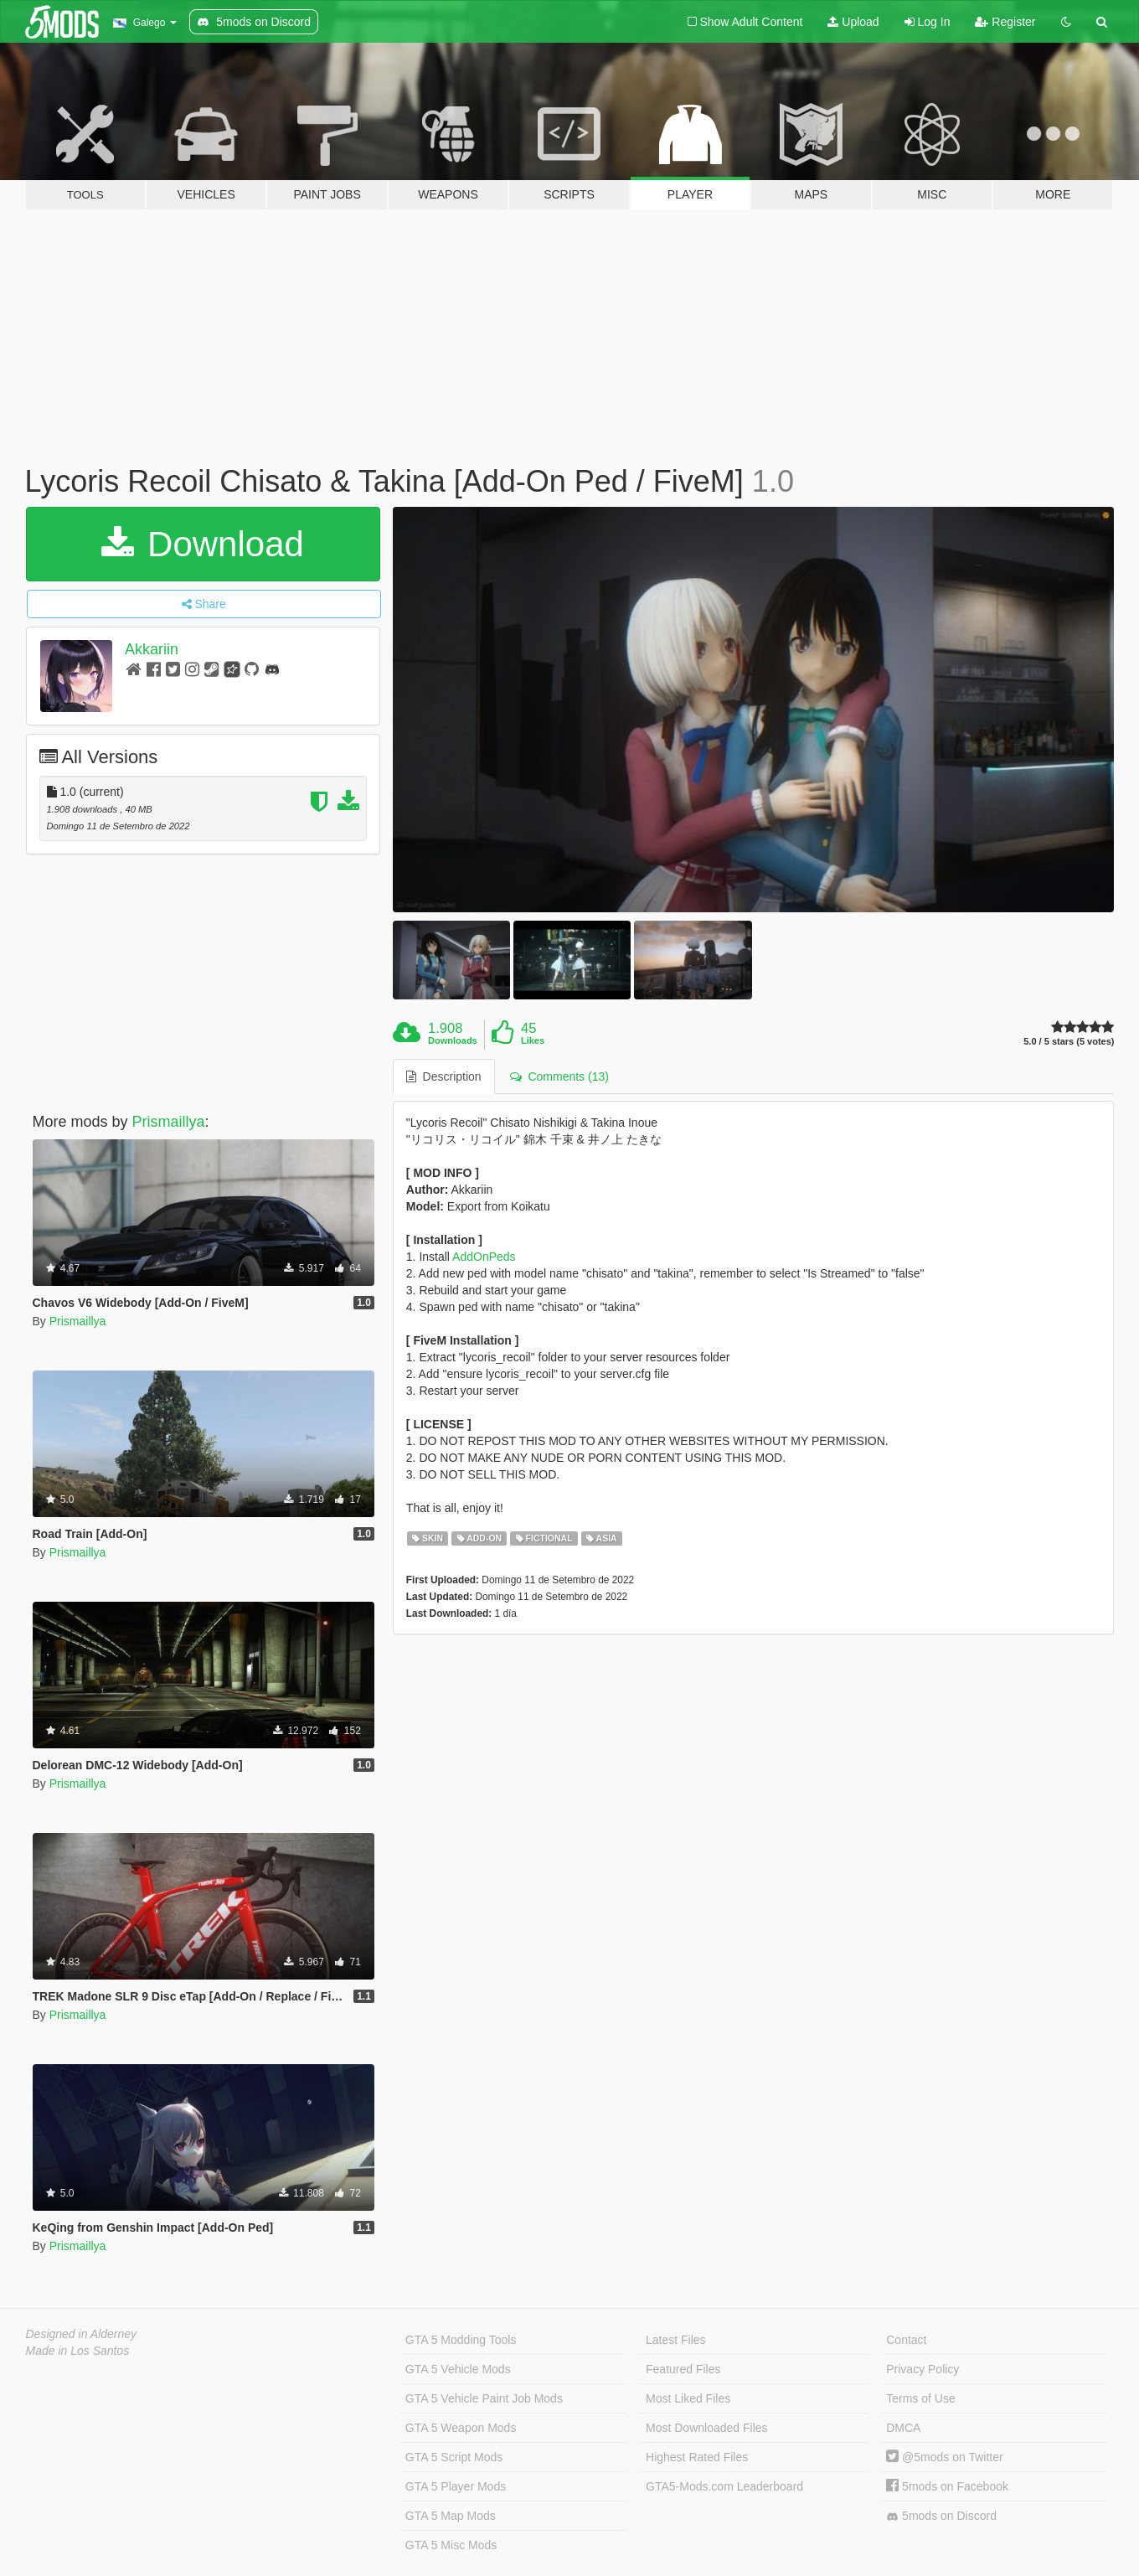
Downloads (452, 1040)
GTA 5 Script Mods (453, 2457)
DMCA (903, 2427)
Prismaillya (168, 1121)
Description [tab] (444, 1076)
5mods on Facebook (947, 2486)
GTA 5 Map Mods (450, 2515)
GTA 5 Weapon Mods (461, 2427)
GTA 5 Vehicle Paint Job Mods (484, 2398)
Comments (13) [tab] (559, 1076)
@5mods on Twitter (944, 2457)
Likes (532, 1040)
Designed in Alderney (81, 2334)
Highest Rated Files (697, 2457)
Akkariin (151, 649)
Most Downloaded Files (707, 2427)
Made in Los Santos (78, 2350)
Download (202, 544)
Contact (906, 2339)
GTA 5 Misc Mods (451, 2545)
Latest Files (676, 2339)
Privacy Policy (922, 2369)
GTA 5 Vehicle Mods (458, 2369)
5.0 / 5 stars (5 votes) (1068, 1041)
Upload (853, 21)
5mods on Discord (941, 2516)
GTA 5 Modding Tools (461, 2339)
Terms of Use (920, 2398)
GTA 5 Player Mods (455, 2486)
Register (1005, 21)
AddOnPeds (484, 1256)
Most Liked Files (688, 2398)
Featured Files (683, 2369)
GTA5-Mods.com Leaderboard (724, 2486)
